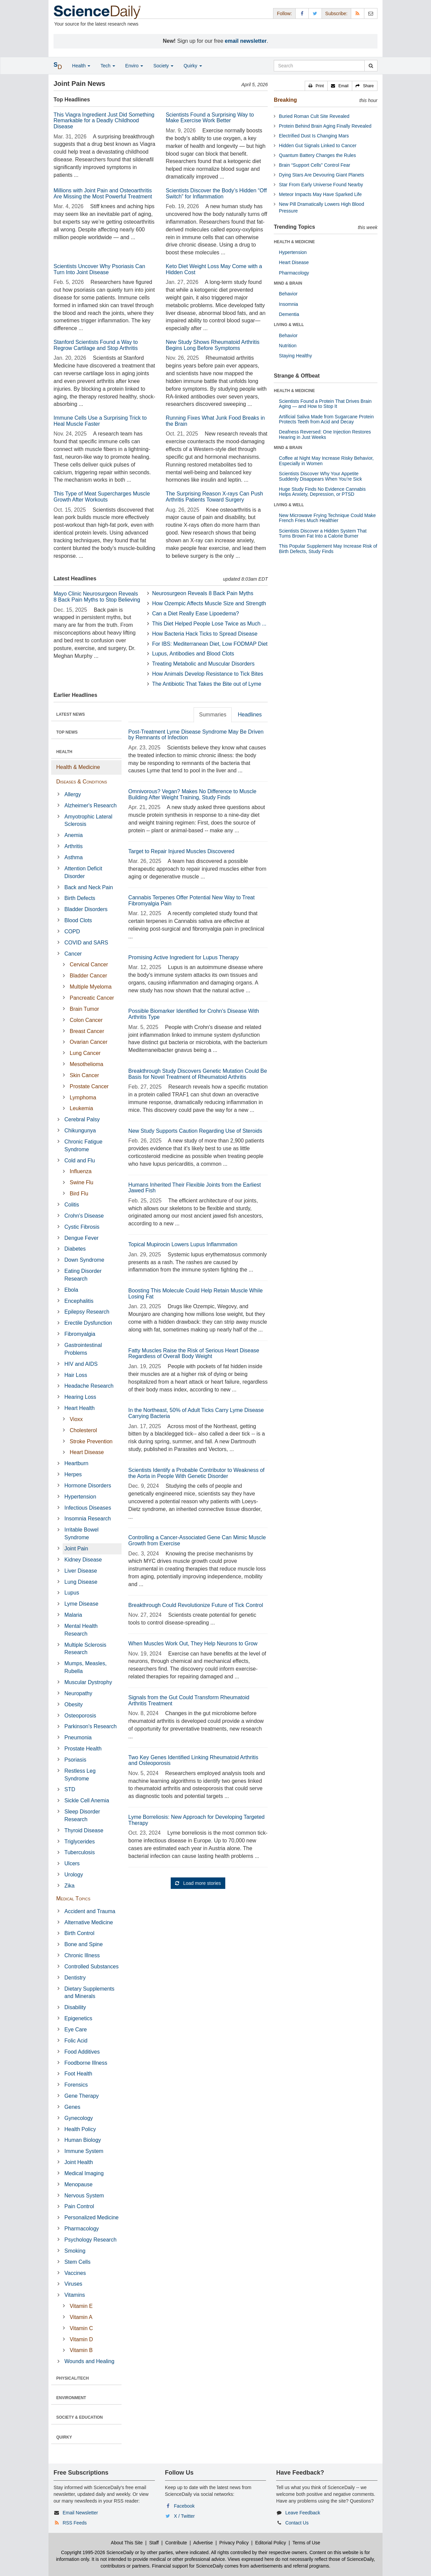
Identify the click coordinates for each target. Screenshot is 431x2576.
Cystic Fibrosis (81, 1227)
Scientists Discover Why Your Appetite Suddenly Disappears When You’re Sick (320, 476)
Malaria (73, 1615)
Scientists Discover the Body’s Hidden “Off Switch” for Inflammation (216, 193)
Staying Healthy (295, 355)
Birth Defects (79, 898)
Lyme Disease (81, 1604)
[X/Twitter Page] (315, 13)
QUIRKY (64, 2437)
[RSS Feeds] (357, 13)
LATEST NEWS (70, 714)
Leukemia (81, 1108)
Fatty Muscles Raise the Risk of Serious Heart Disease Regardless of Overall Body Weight (193, 1353)
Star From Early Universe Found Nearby (321, 184)
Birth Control (79, 1933)
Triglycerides (79, 1841)
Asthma (73, 857)
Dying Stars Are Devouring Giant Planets (321, 175)
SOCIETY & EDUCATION (79, 2417)
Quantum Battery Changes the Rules (317, 155)
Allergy (72, 794)
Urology (73, 1874)
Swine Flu (81, 1182)
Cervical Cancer (89, 964)
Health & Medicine (78, 767)
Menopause (78, 2184)
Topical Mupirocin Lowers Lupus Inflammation (182, 1244)
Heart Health (79, 1408)
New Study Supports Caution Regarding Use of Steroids (195, 1131)
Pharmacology (81, 2228)
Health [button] (81, 65)
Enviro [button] (134, 65)
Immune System (83, 2151)
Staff (154, 2542)
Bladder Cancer (88, 975)
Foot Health (78, 2073)
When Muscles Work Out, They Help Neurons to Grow (193, 1643)
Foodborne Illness (85, 2063)
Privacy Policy (233, 2542)
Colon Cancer (86, 1020)
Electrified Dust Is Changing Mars (314, 135)
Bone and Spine (83, 1944)
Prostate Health (82, 1748)
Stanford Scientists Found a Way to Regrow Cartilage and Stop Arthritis (96, 345)
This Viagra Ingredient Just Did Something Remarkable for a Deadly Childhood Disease (104, 120)
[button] (316, 86)
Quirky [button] (193, 65)
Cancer (73, 954)
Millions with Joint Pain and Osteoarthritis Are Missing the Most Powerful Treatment (103, 193)
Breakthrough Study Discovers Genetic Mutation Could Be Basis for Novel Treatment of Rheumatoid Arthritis (197, 1074)
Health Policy (80, 2129)
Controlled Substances (91, 1966)
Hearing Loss (80, 1397)
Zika (69, 1886)
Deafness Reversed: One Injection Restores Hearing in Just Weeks (325, 434)
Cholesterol (83, 1430)
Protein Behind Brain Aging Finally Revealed (325, 126)
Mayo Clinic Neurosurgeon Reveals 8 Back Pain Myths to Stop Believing (97, 597)
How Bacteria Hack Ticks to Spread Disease (205, 634)
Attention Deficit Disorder (83, 872)
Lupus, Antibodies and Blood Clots (193, 653)
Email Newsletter (80, 2512)
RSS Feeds (75, 2522)
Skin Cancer (84, 1075)
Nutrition (287, 345)
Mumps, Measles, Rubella (85, 1667)
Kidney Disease (83, 1560)
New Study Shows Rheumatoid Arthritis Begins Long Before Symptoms (212, 345)
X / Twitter (184, 2516)
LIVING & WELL (289, 324)
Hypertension (80, 1497)
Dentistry (75, 1978)
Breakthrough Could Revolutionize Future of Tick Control (195, 1605)
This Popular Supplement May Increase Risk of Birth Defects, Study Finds (328, 548)
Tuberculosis (79, 1852)
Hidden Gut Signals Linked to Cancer (317, 145)
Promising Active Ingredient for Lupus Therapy (183, 957)
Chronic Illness (82, 1955)
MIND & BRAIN (288, 283)
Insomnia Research (87, 1518)
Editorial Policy (270, 2542)
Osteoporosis (80, 1715)
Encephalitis (78, 1301)
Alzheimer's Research (90, 805)
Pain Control (79, 2206)
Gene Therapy (81, 2096)
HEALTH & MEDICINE (294, 241)
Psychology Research (90, 2240)
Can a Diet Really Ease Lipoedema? (195, 613)
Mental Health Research (81, 1630)
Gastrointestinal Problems (83, 1349)
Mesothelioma (86, 1064)
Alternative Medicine (88, 1922)
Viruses (73, 2284)
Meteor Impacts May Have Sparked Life (320, 194)
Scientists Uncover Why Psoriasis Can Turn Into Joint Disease (99, 269)
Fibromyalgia (79, 1334)
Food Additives (82, 2052)
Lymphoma (83, 1097)
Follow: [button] (284, 13)
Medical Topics (73, 1898)
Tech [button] (107, 65)
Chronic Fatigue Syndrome (83, 1145)
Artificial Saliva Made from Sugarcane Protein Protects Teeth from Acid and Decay (326, 419)
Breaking (285, 100)
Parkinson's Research (90, 1726)
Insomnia (288, 304)
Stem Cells (77, 2262)
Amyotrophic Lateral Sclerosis (88, 820)
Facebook (184, 2506)
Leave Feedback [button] (302, 2512)
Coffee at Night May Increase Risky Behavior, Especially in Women (326, 460)
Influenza (81, 1171)
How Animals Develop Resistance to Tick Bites (207, 674)
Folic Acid (75, 2040)
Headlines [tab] (250, 714)
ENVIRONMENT (71, 2397)
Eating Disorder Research (82, 1275)
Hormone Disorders (87, 1485)
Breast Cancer (87, 1031)
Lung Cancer (85, 1053)
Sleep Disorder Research (82, 1815)
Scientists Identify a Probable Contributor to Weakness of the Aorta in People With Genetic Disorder (196, 1473)
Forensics (76, 2085)
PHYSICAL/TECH (72, 2378)
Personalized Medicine (91, 2217)
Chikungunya (80, 1130)
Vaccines (75, 2273)
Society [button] (163, 65)
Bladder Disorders (85, 909)
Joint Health (78, 2162)
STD (69, 1789)
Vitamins (74, 2295)
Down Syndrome (84, 1260)
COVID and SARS (86, 942)
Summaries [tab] (212, 714)
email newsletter (246, 41)
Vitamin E (81, 2306)
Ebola (71, 1290)
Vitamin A (81, 2317)
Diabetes (75, 1249)
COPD (72, 931)
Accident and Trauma (89, 1911)
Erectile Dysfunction (88, 1323)
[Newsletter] (370, 13)
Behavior (288, 293)
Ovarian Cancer (88, 1042)
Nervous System (84, 2195)
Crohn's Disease (84, 1216)
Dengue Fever (81, 1238)
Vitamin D (81, 2339)
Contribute (176, 2542)
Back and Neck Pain (88, 887)
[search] (370, 65)
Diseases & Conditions (81, 781)
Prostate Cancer (89, 1086)
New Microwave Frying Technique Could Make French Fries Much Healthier (327, 518)
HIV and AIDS (81, 1364)
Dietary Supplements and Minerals (89, 1992)
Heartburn (76, 1463)
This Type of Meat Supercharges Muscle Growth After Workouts (102, 497)
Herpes (73, 1474)
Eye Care (75, 2029)
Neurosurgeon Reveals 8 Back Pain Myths (203, 593)
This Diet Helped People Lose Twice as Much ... (209, 623)
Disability (75, 2007)
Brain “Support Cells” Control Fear (314, 165)
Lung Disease (80, 1582)
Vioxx (76, 1419)
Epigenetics (78, 2018)
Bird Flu (79, 1193)
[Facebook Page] (302, 13)
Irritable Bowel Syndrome (81, 1533)
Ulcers (71, 1863)
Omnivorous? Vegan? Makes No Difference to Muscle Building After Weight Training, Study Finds (192, 794)
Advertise (203, 2542)
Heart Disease (87, 1452)
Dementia (289, 314)
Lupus (71, 1593)
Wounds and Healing (89, 2361)
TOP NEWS (67, 732)
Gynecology (78, 2118)
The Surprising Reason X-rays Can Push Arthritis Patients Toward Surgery (214, 497)
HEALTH (64, 751)
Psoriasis (75, 1760)
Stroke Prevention (91, 1441)
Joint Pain (76, 1548)
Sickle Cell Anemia (86, 1800)
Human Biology (82, 2140)
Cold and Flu (79, 1160)
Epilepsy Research (86, 1312)
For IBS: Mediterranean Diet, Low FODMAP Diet (210, 644)
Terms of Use (306, 2542)
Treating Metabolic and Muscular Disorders (203, 664)
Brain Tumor (84, 1009)
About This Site (127, 2542)
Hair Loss (75, 1375)
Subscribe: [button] (336, 13)
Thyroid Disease (83, 1830)
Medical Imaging (84, 2173)
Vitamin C (81, 2328)
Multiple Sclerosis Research (85, 1648)
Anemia (73, 835)
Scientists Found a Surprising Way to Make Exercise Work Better (210, 118)
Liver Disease (80, 1571)
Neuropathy (78, 1693)
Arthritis (73, 846)
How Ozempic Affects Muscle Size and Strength (209, 603)
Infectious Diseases (87, 1508)
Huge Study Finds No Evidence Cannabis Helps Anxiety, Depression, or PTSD (322, 491)
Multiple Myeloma (90, 987)
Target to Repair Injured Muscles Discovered (181, 851)
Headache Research (88, 1386)
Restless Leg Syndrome (80, 1774)
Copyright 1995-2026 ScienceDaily (97, 2552)
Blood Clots (78, 920)
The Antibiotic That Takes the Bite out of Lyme (206, 684)
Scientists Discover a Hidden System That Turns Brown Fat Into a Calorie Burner (322, 533)
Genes (72, 2107)
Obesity (73, 1704)
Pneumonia (78, 1737)
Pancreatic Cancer (92, 998)
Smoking (74, 2251)
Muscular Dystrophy (88, 1682)
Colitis (71, 1205)
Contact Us (296, 2522)
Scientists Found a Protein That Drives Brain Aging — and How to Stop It (325, 403)
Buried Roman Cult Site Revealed (314, 116)
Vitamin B (81, 2350)
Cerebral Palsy (82, 1119)
